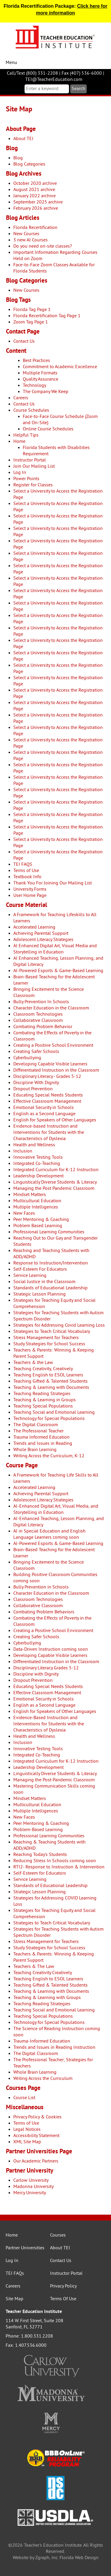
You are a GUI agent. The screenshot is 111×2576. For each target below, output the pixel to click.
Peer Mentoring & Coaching (41, 1220)
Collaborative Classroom (38, 1021)
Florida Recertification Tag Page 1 (47, 316)
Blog (18, 158)
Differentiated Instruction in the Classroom (56, 1070)
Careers (20, 398)
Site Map (14, 2299)
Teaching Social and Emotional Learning (54, 1413)
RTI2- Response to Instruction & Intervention (58, 1867)
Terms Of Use (63, 2299)
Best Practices (36, 361)
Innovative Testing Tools (38, 1157)
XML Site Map (27, 2142)
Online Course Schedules (48, 429)
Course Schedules (31, 410)
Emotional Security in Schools (43, 1108)
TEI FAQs (15, 2274)
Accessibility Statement (36, 2136)
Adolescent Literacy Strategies (43, 940)
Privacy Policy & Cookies (37, 2117)
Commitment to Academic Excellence (60, 367)
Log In (19, 473)
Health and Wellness (34, 1145)
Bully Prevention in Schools (41, 1587)
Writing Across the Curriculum (43, 2079)
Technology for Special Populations (49, 1419)
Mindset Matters (29, 1195)
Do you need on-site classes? (42, 246)
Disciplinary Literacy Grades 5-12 (46, 1668)
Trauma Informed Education (41, 1437)
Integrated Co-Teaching (36, 1164)
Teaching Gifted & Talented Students (50, 1381)
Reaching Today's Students (40, 1855)
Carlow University (31, 2181)
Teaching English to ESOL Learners (48, 1375)
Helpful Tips (25, 435)
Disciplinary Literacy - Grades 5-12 (47, 1077)
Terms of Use (26, 871)
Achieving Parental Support (40, 934)
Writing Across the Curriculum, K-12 (48, 1456)
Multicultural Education (37, 1201)
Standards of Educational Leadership (50, 1288)
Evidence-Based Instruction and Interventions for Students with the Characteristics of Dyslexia (48, 1724)
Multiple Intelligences (35, 1207)
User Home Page (29, 896)
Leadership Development (38, 1176)
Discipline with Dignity (36, 1674)
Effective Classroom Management (47, 1102)
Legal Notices (27, 2130)
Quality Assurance (40, 379)
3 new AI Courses (30, 240)
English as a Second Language (44, 1114)
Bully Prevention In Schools (41, 1002)
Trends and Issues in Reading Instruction (54, 2048)
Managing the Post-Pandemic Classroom (54, 1780)
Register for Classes (33, 485)
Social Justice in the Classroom (44, 1282)
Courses (58, 2235)
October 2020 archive (35, 184)
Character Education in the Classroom (51, 1008)
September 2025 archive (38, 202)
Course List (24, 2098)
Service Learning (29, 1276)
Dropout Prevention (33, 1089)
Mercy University (29, 2193)
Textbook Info (27, 877)
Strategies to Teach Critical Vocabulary (51, 1332)
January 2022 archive (34, 196)
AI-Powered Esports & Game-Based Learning (58, 971)
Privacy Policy (63, 2286)
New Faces (24, 1213)
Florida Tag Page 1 (32, 310)
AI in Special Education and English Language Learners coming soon (49, 1534)
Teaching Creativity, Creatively (43, 1369)
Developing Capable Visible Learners (50, 1064)
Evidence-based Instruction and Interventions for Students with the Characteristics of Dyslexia (48, 1132)
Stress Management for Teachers (46, 1338)
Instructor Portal (29, 460)
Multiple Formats (40, 373)
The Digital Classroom (35, 1425)
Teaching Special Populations (43, 1406)
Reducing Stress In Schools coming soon (54, 1861)
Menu (11, 63)
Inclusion (22, 1151)
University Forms (29, 889)
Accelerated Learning (34, 927)
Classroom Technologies (38, 1014)
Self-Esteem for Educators (39, 1873)
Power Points (26, 479)
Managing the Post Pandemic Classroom (53, 1189)
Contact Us (24, 341)
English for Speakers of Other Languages (54, 1120)
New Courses (26, 234)
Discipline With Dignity (36, 1083)
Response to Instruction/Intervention (50, 1263)
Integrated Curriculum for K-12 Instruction (56, 1170)
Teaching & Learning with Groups (47, 1998)
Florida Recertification (35, 228)
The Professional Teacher (38, 1431)
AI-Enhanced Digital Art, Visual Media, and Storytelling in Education (55, 1509)
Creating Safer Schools (36, 1052)
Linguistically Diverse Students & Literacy (55, 1182)
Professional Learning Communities (48, 1232)
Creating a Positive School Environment (53, 1046)
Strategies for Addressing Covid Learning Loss (59, 1325)
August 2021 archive (34, 190)
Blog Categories (29, 164)
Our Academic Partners (35, 2161)
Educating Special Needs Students (48, 1095)
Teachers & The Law (33, 1967)
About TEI (23, 139)
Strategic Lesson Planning (39, 1294)
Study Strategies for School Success (49, 1344)
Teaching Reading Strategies (41, 1394)
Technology (34, 386)
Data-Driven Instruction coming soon (50, 1649)
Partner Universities (25, 2248)
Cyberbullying (27, 1058)
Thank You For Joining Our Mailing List (52, 883)
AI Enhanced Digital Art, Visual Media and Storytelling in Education (55, 949)
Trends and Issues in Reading (42, 1444)
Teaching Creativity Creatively (42, 1973)
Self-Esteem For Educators (40, 1269)
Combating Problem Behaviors (43, 1612)
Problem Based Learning (37, 1226)
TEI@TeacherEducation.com (53, 80)
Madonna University (33, 2187)
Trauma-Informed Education (41, 2041)
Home (19, 442)
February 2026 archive (35, 208)
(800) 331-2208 (42, 73)
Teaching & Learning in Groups (44, 1400)
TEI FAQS (22, 865)
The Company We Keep (45, 392)
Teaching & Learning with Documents (51, 1388)
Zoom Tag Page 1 (30, 322)
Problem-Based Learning (38, 1830)
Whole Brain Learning (35, 1450)
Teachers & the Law (33, 1363)
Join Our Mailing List (34, 466)
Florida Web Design (79, 2558)
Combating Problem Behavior (42, 1027)
